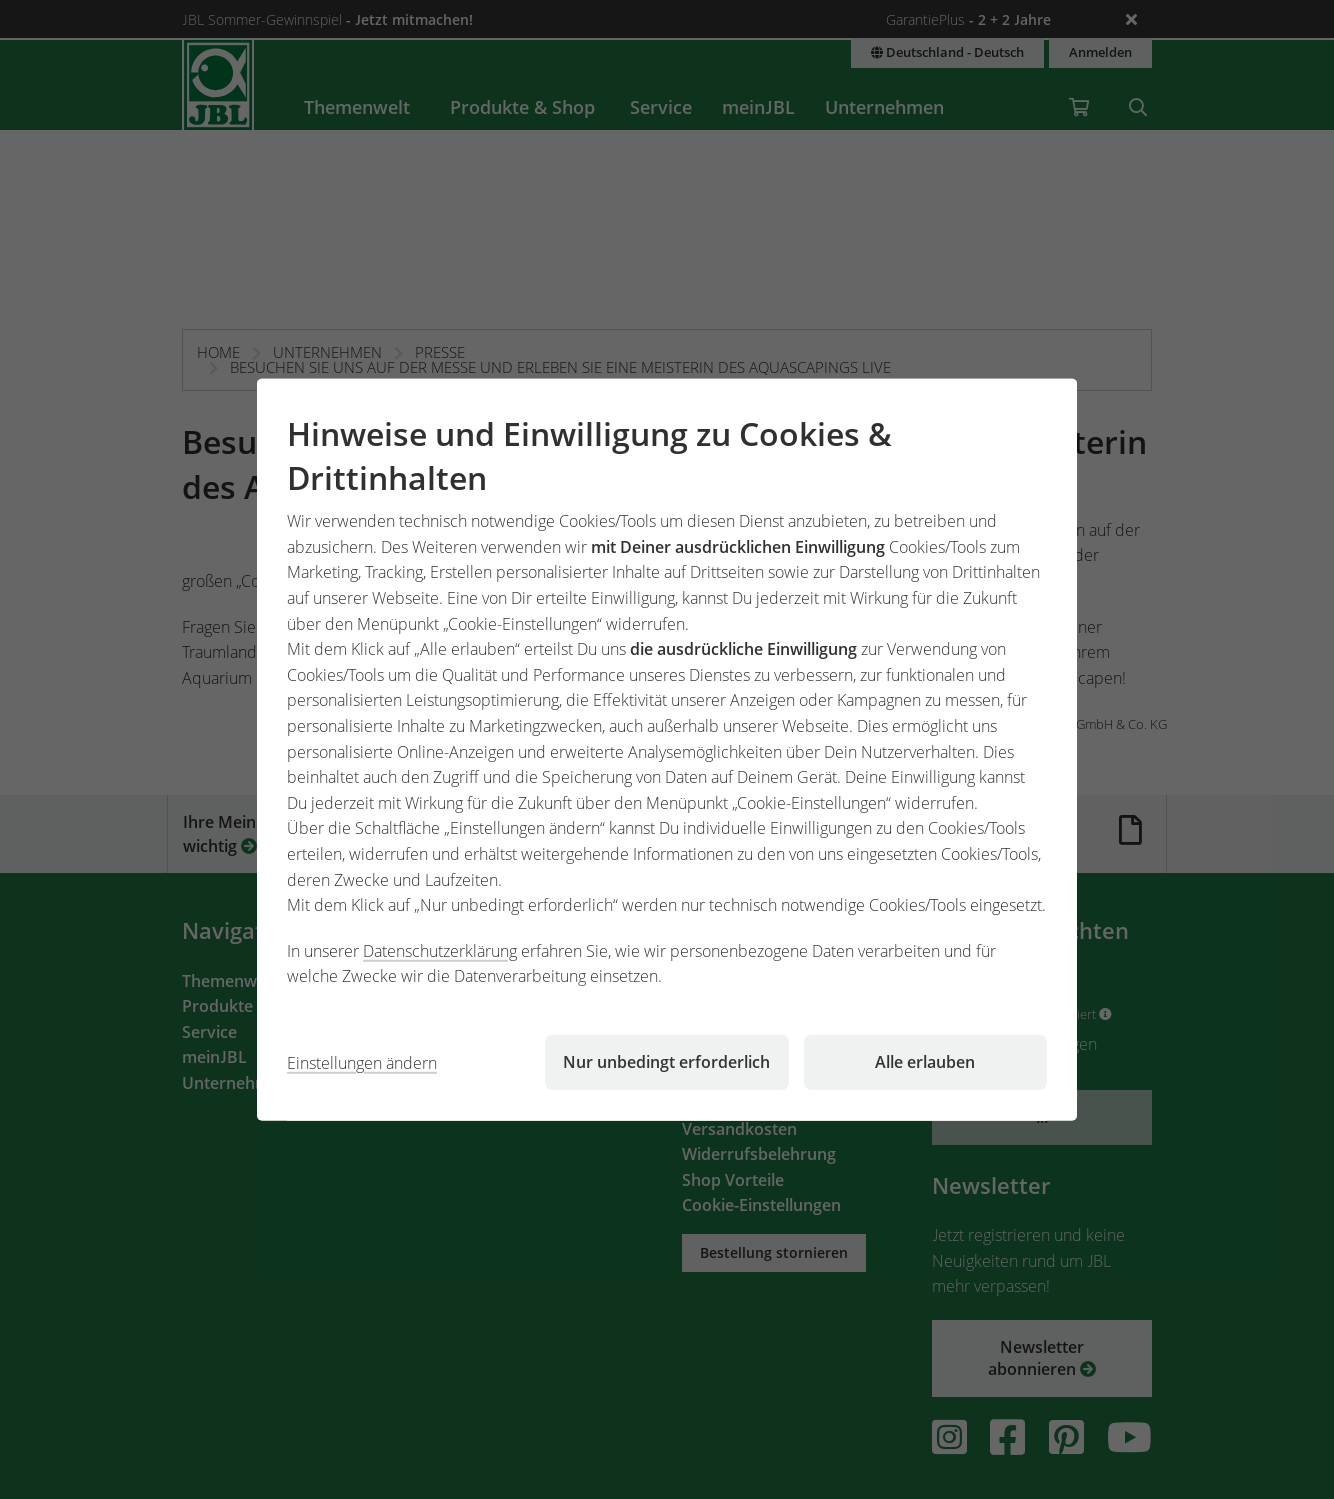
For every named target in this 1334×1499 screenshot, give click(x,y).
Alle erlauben (925, 1062)
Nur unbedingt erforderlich (666, 1062)
